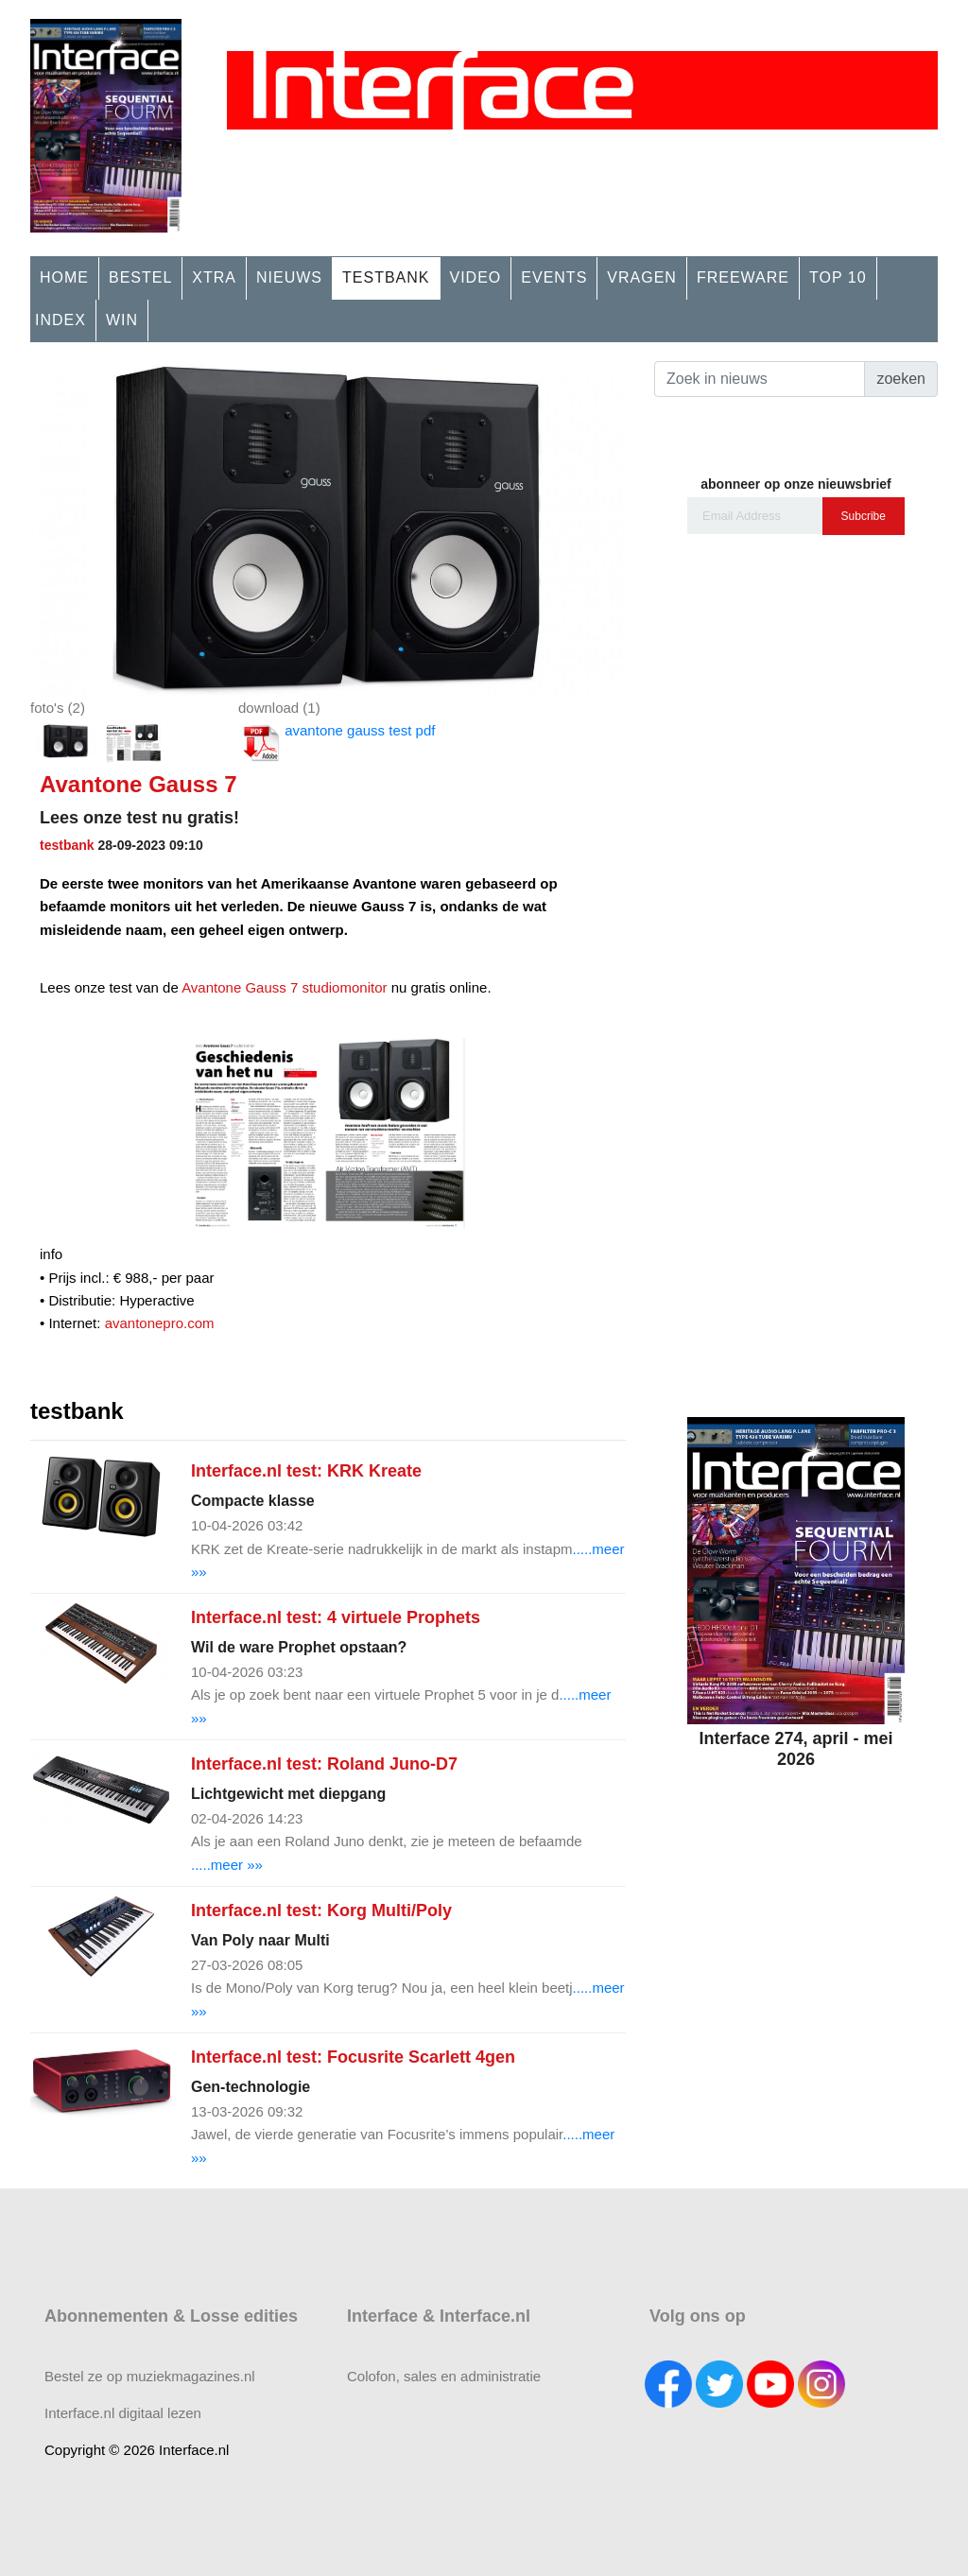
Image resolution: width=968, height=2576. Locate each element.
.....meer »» (227, 1865)
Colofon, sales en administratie (444, 2376)
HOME (64, 277)
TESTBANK (385, 277)
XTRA (214, 277)
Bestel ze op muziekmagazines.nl (149, 2376)
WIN (122, 320)
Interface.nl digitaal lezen (122, 2413)
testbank (67, 845)
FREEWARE (743, 277)
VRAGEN (642, 277)
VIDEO (476, 277)
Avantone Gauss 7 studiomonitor (284, 987)
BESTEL (140, 277)
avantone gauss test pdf (336, 743)
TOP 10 (838, 277)
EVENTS (554, 277)
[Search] (759, 379)
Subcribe (863, 516)
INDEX (60, 320)
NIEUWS (289, 277)
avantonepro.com (160, 1323)
